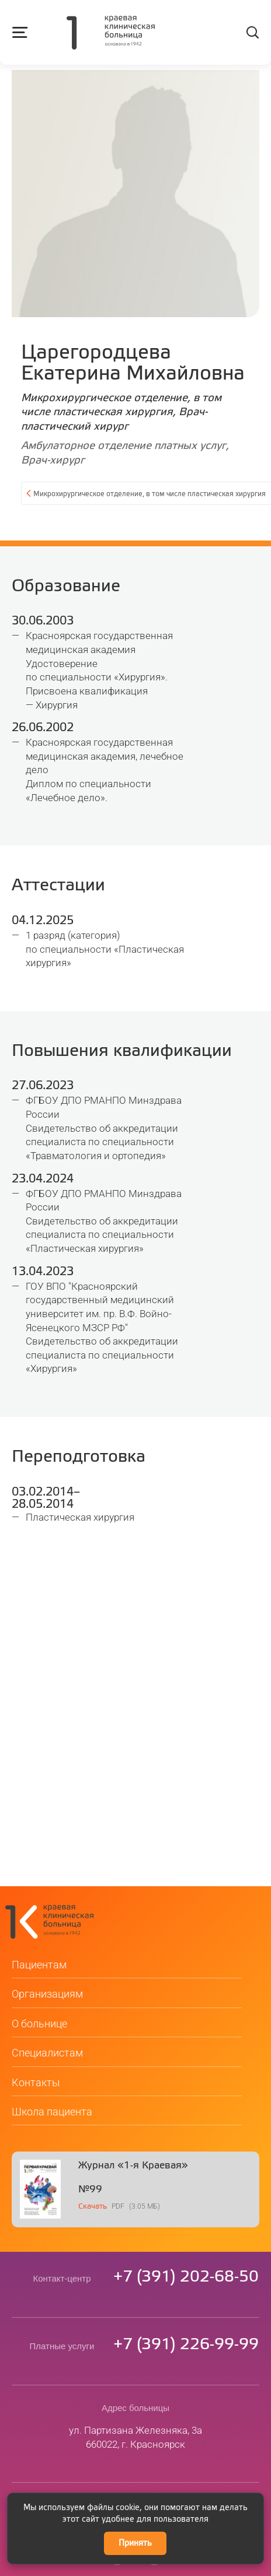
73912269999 (186, 2314)
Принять (135, 2543)
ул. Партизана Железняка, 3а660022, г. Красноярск (135, 2406)
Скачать (92, 2176)
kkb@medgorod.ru (136, 2474)
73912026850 (186, 2246)
